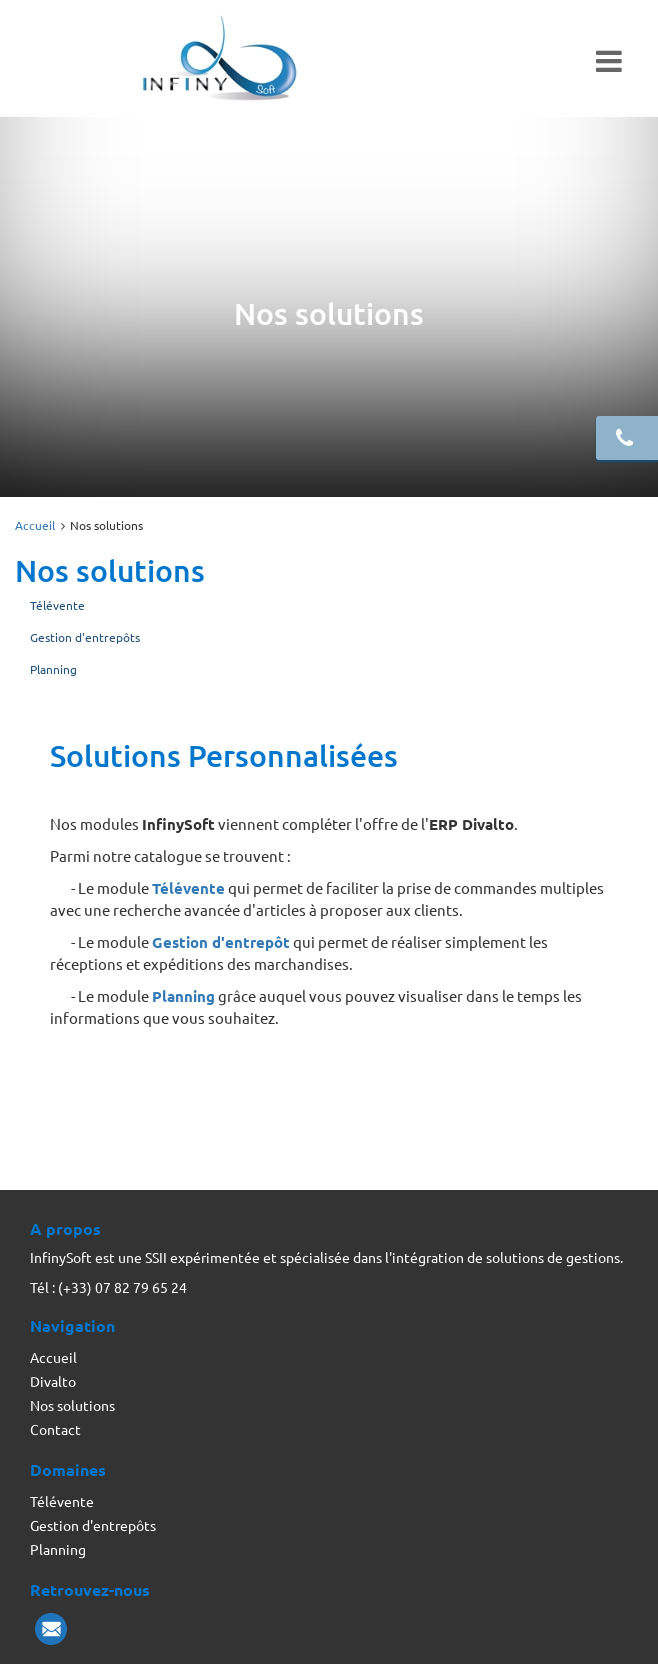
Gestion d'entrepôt (221, 942)
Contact (55, 1429)
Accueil (35, 525)
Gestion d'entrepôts (85, 637)
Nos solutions (72, 1405)
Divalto (53, 1381)
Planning (53, 669)
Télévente (57, 605)
